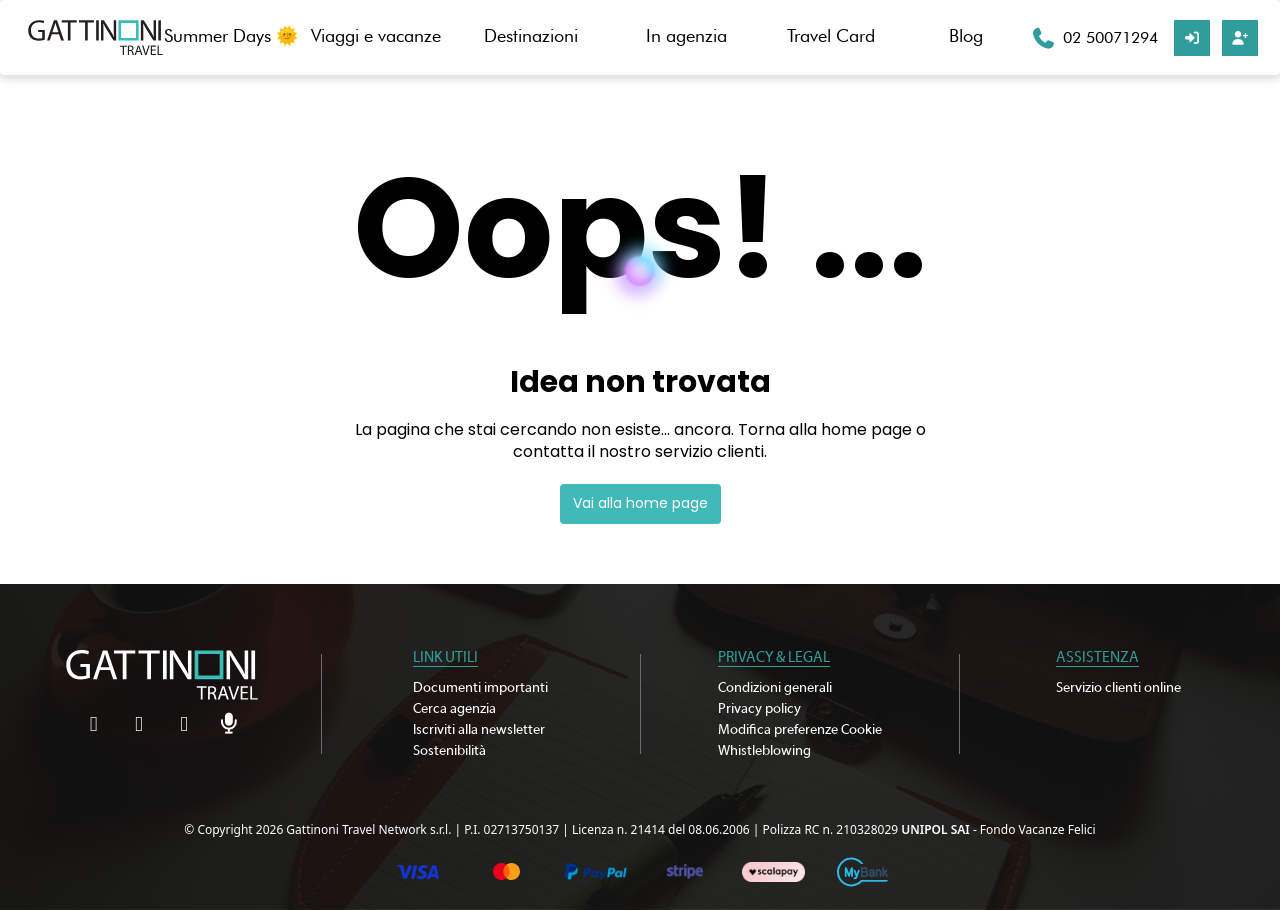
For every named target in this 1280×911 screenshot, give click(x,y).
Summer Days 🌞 (231, 35)
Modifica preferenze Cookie (800, 730)
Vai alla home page (640, 503)
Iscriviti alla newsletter (479, 730)
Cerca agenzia (454, 709)
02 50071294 (1110, 37)
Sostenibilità (449, 751)
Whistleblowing (764, 751)
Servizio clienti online (1118, 688)
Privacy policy (759, 709)
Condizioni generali (775, 688)
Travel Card (831, 35)
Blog (966, 35)
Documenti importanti (480, 688)
